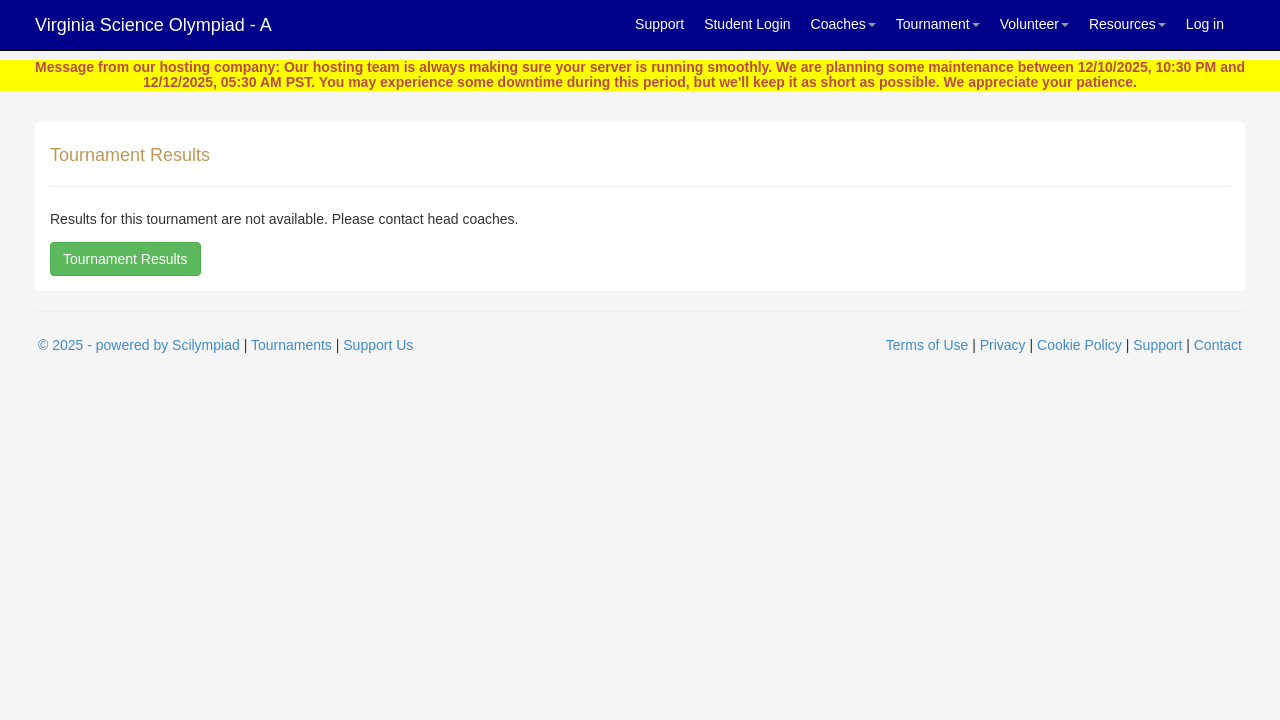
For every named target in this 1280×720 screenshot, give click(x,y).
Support (659, 24)
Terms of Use (927, 345)
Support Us (378, 345)
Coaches (843, 24)
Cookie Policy (1079, 345)
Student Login (747, 24)
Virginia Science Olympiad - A (153, 25)
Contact (1218, 345)
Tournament (938, 24)
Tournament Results (125, 259)
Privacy (1003, 345)
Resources (1127, 24)
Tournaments (291, 345)
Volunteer (1034, 24)
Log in (1205, 24)
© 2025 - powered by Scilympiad (139, 345)
